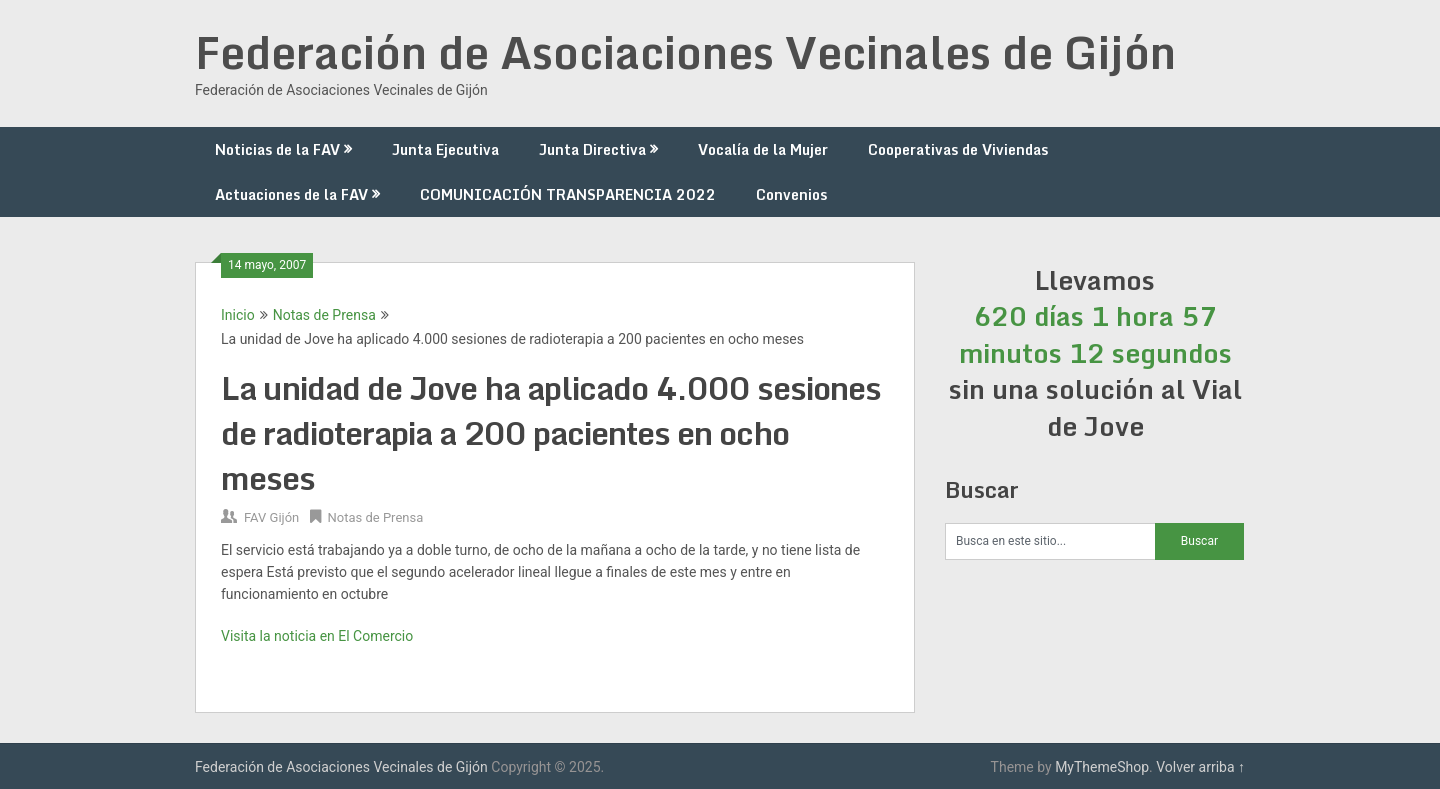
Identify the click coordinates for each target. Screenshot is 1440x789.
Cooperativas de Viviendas (958, 149)
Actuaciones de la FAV (291, 194)
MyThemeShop (1102, 767)
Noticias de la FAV (277, 149)
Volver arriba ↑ (1200, 767)
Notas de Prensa (324, 315)
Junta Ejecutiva (445, 149)
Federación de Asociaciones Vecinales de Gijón (685, 52)
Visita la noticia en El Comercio (317, 636)
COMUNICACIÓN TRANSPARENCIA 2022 (568, 194)
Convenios (791, 194)
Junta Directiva (592, 149)
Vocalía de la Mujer (763, 149)
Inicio (238, 315)
